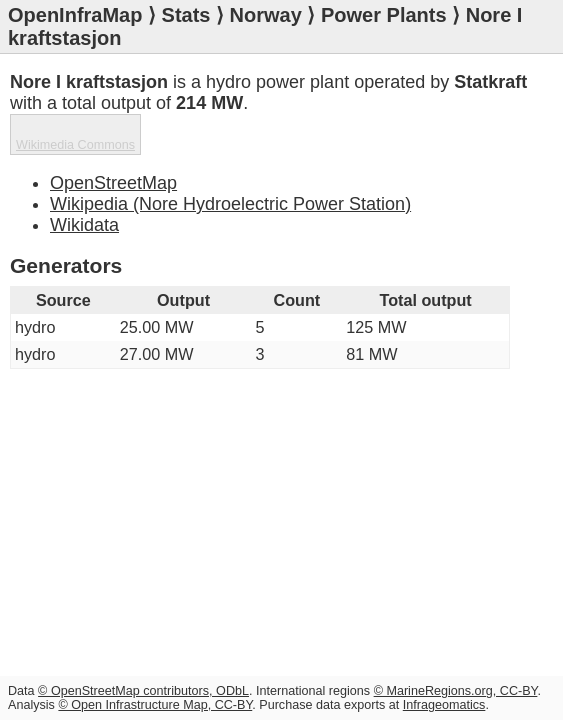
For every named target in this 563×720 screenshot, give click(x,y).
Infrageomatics (444, 705)
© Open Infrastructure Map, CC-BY (155, 705)
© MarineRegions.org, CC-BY (456, 691)
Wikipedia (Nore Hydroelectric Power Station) (230, 204)
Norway (266, 15)
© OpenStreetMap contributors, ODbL (143, 691)
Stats (186, 15)
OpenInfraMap (75, 15)
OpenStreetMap (113, 183)
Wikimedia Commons (75, 145)
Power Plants (384, 15)
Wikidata (84, 225)
